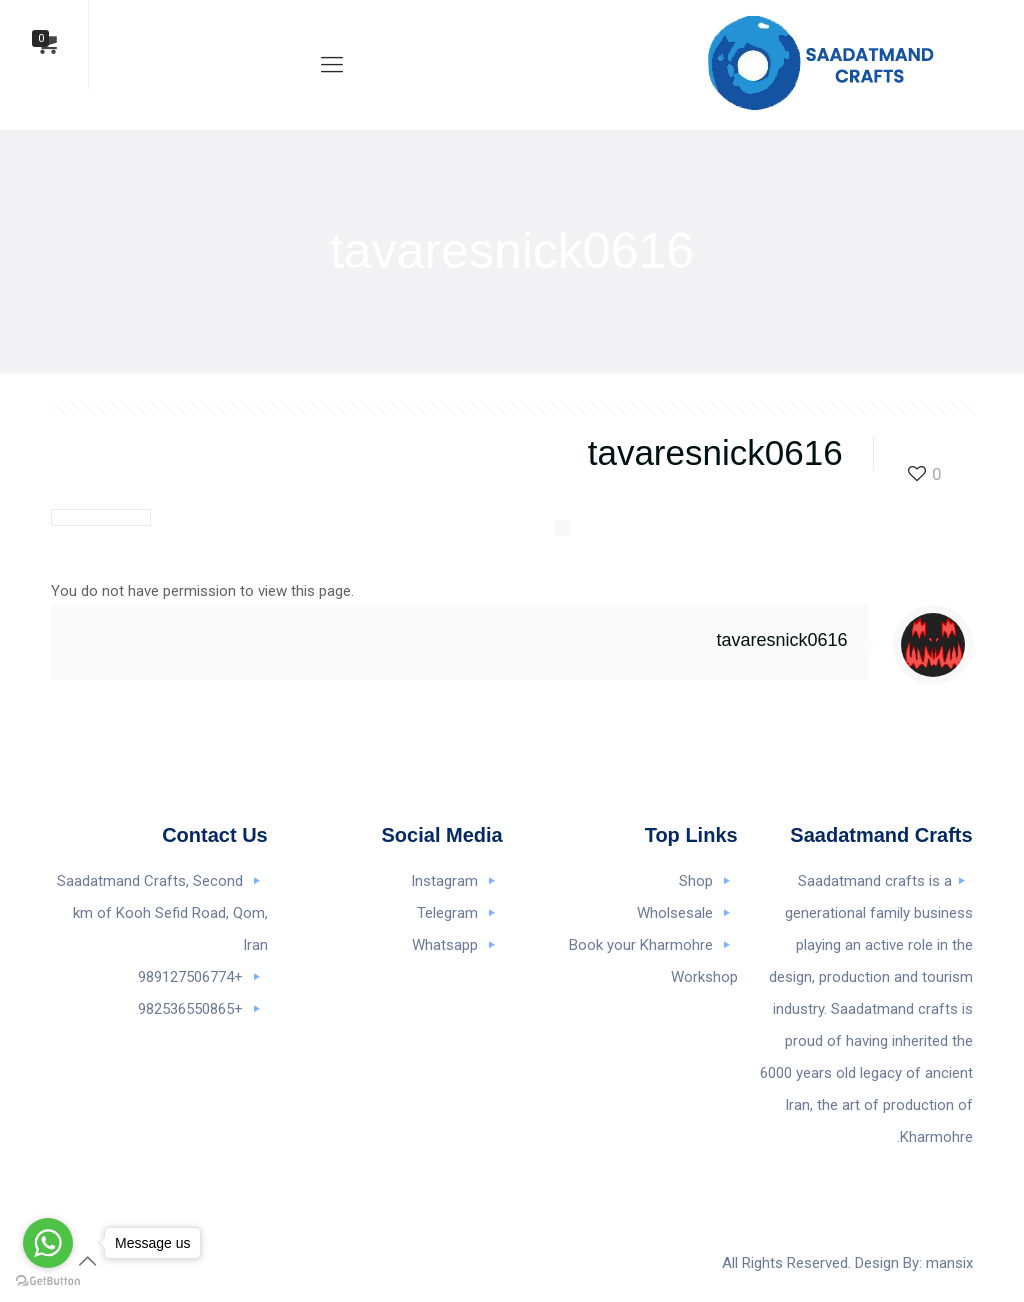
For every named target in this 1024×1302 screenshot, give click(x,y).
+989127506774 (190, 977)
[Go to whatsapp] (48, 1243)
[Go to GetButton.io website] (48, 1281)
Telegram (447, 913)
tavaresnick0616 (782, 640)
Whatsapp (445, 945)
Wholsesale (675, 913)
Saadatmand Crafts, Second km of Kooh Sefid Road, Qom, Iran (162, 913)
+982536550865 (190, 1009)
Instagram (444, 881)
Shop (696, 881)
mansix (949, 1263)
